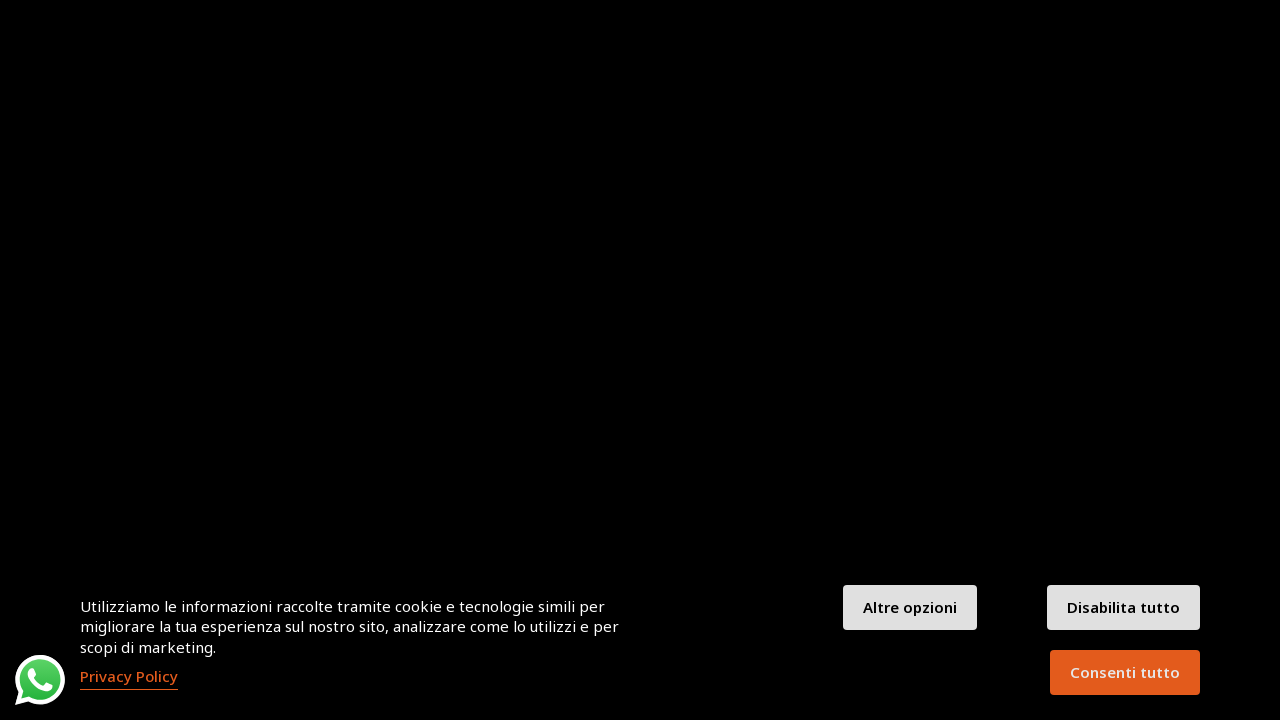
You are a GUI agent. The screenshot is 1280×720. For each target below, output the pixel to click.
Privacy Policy (129, 676)
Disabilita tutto (1123, 607)
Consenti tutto (1125, 672)
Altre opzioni (910, 607)
